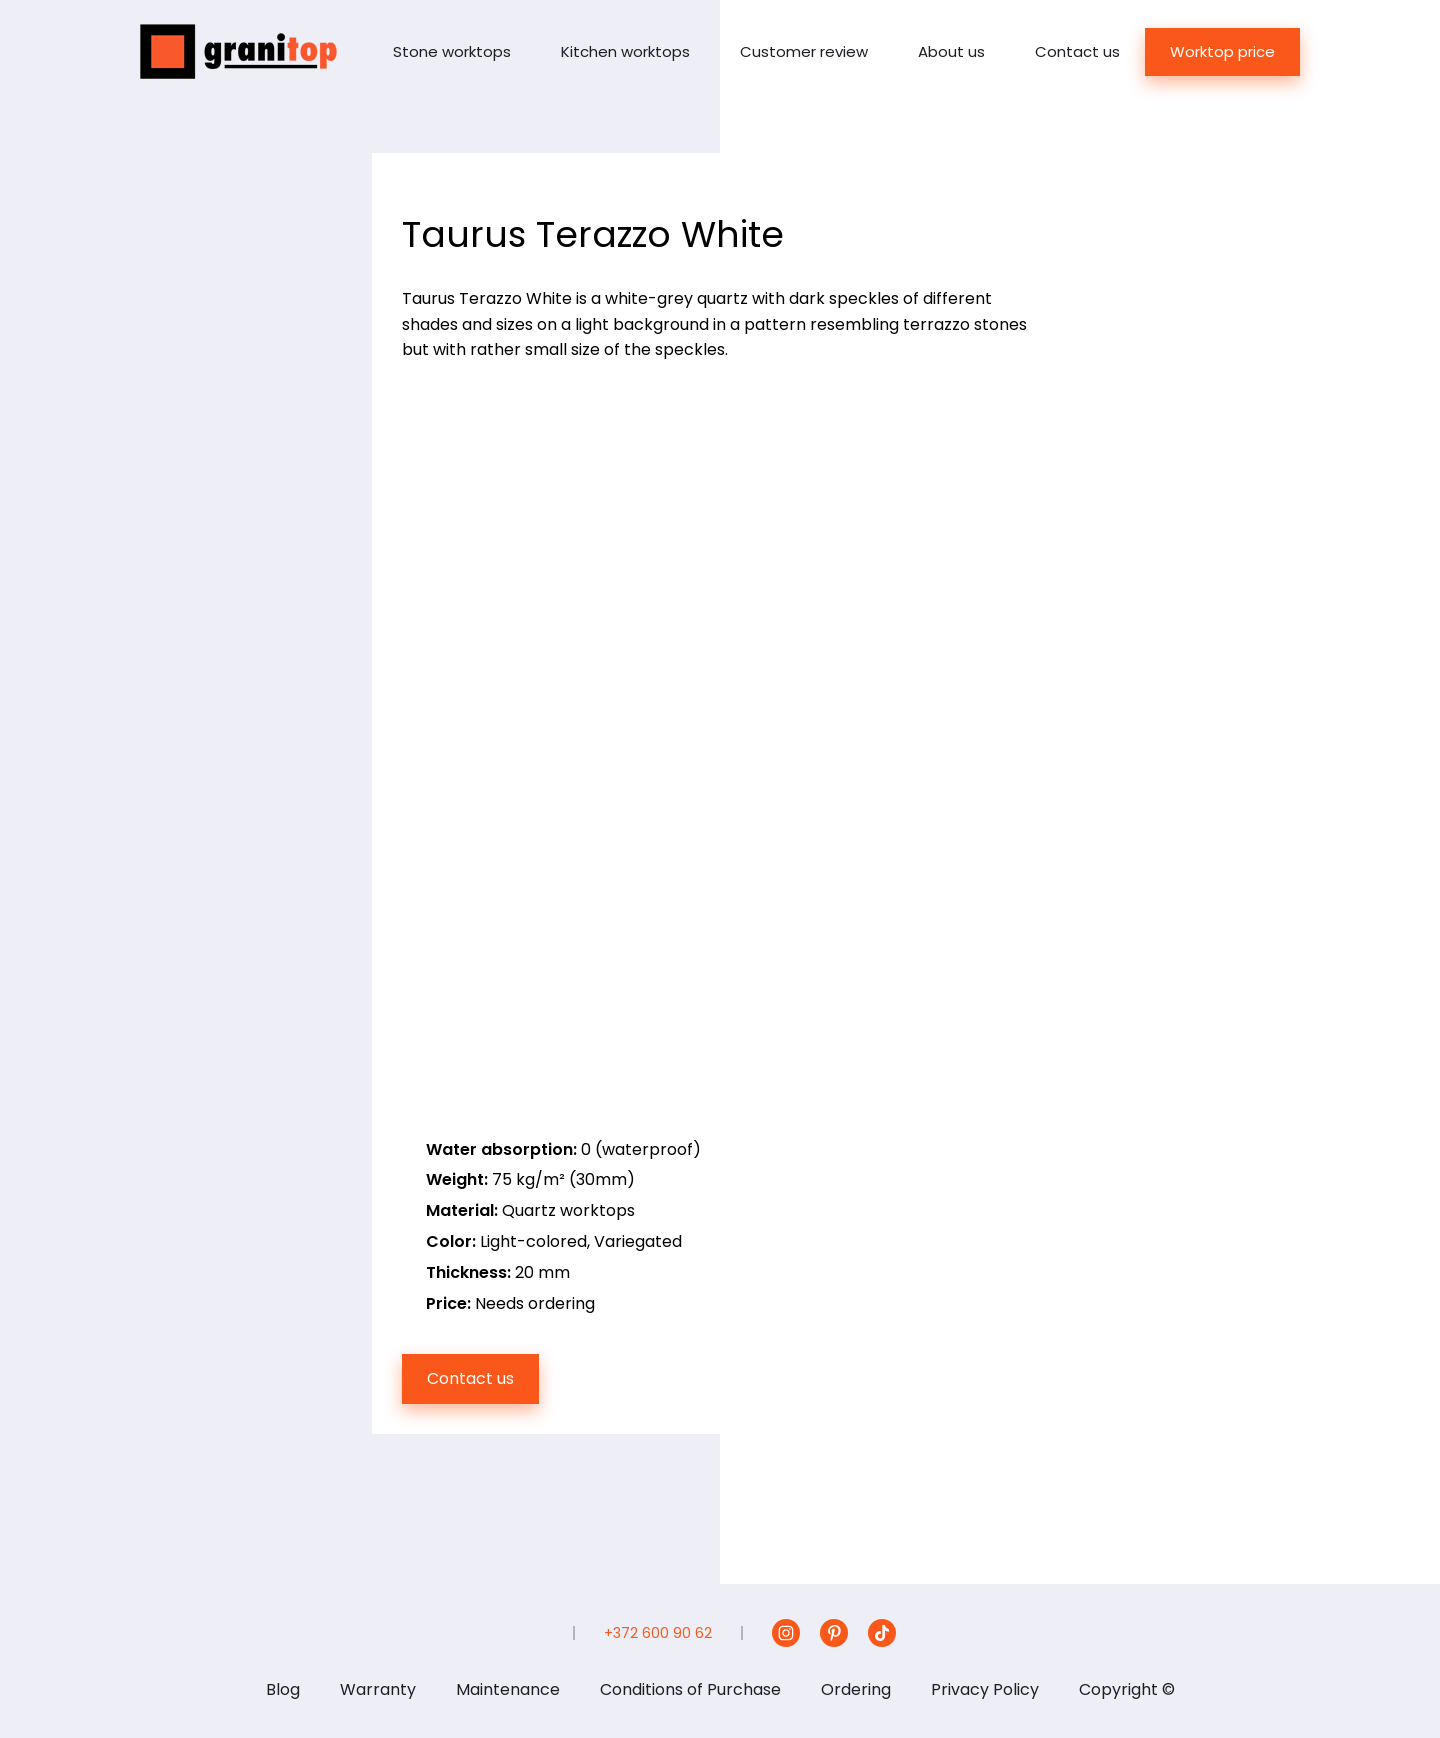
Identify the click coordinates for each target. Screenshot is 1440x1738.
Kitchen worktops (625, 51)
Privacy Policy (985, 1689)
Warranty (378, 1689)
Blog (283, 1689)
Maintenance (508, 1689)
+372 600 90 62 (658, 1633)
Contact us (1077, 51)
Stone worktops (452, 51)
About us (951, 51)
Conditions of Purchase (690, 1689)
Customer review (804, 51)
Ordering (856, 1689)
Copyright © (1127, 1689)
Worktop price (1222, 51)
